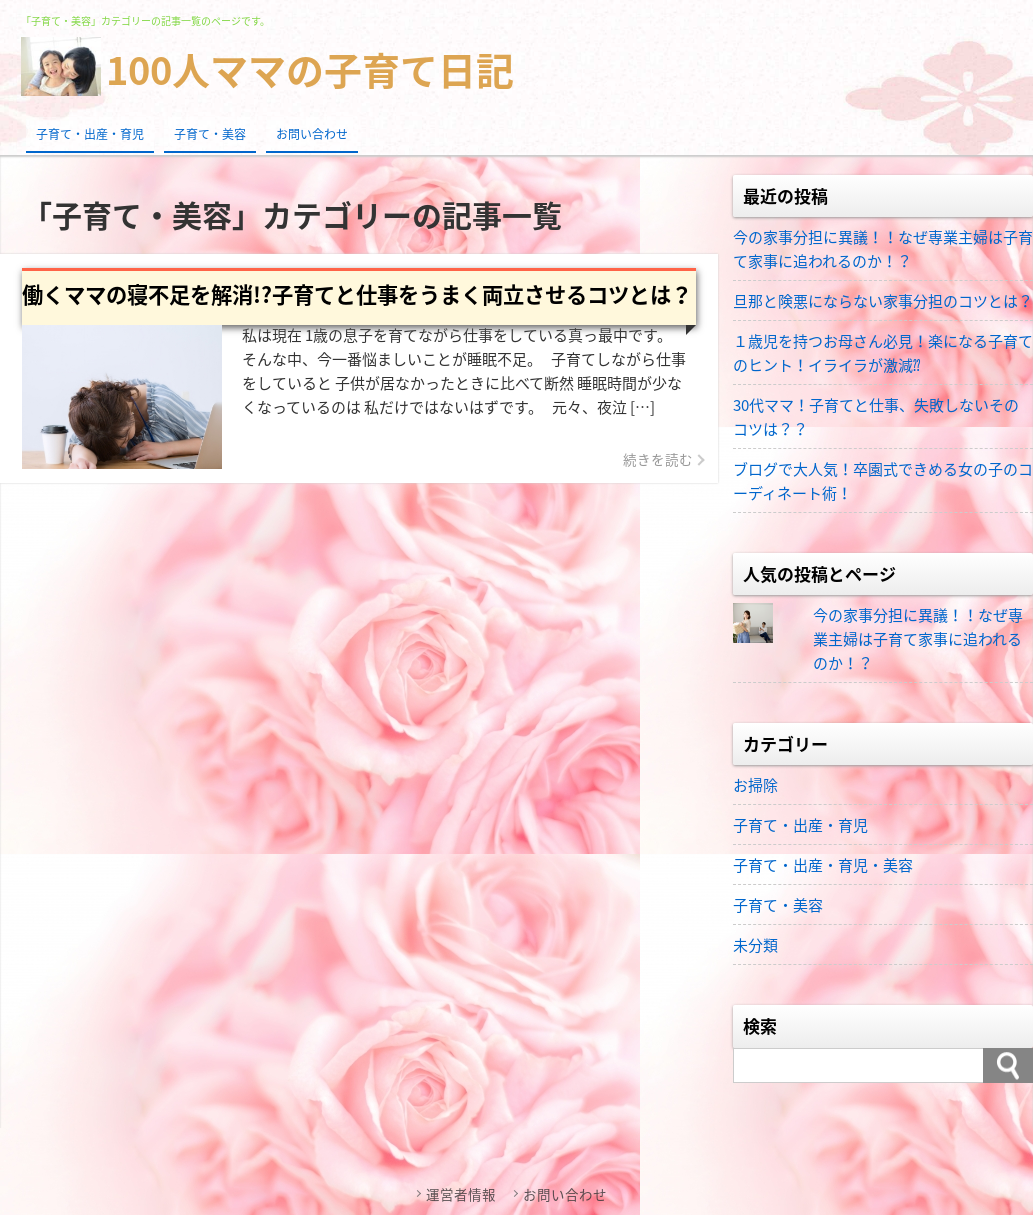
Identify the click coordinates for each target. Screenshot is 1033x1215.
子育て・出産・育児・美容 (823, 865)
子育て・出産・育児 (90, 134)
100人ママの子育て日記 (310, 69)
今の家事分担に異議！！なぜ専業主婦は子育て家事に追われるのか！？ (883, 249)
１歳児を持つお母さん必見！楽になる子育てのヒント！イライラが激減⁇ (883, 353)
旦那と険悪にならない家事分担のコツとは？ (883, 301)
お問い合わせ (312, 134)
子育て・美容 (210, 134)
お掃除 (755, 785)
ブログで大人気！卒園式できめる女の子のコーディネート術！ (883, 481)
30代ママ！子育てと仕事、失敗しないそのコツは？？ (876, 417)
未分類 (755, 945)
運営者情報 (461, 1194)
